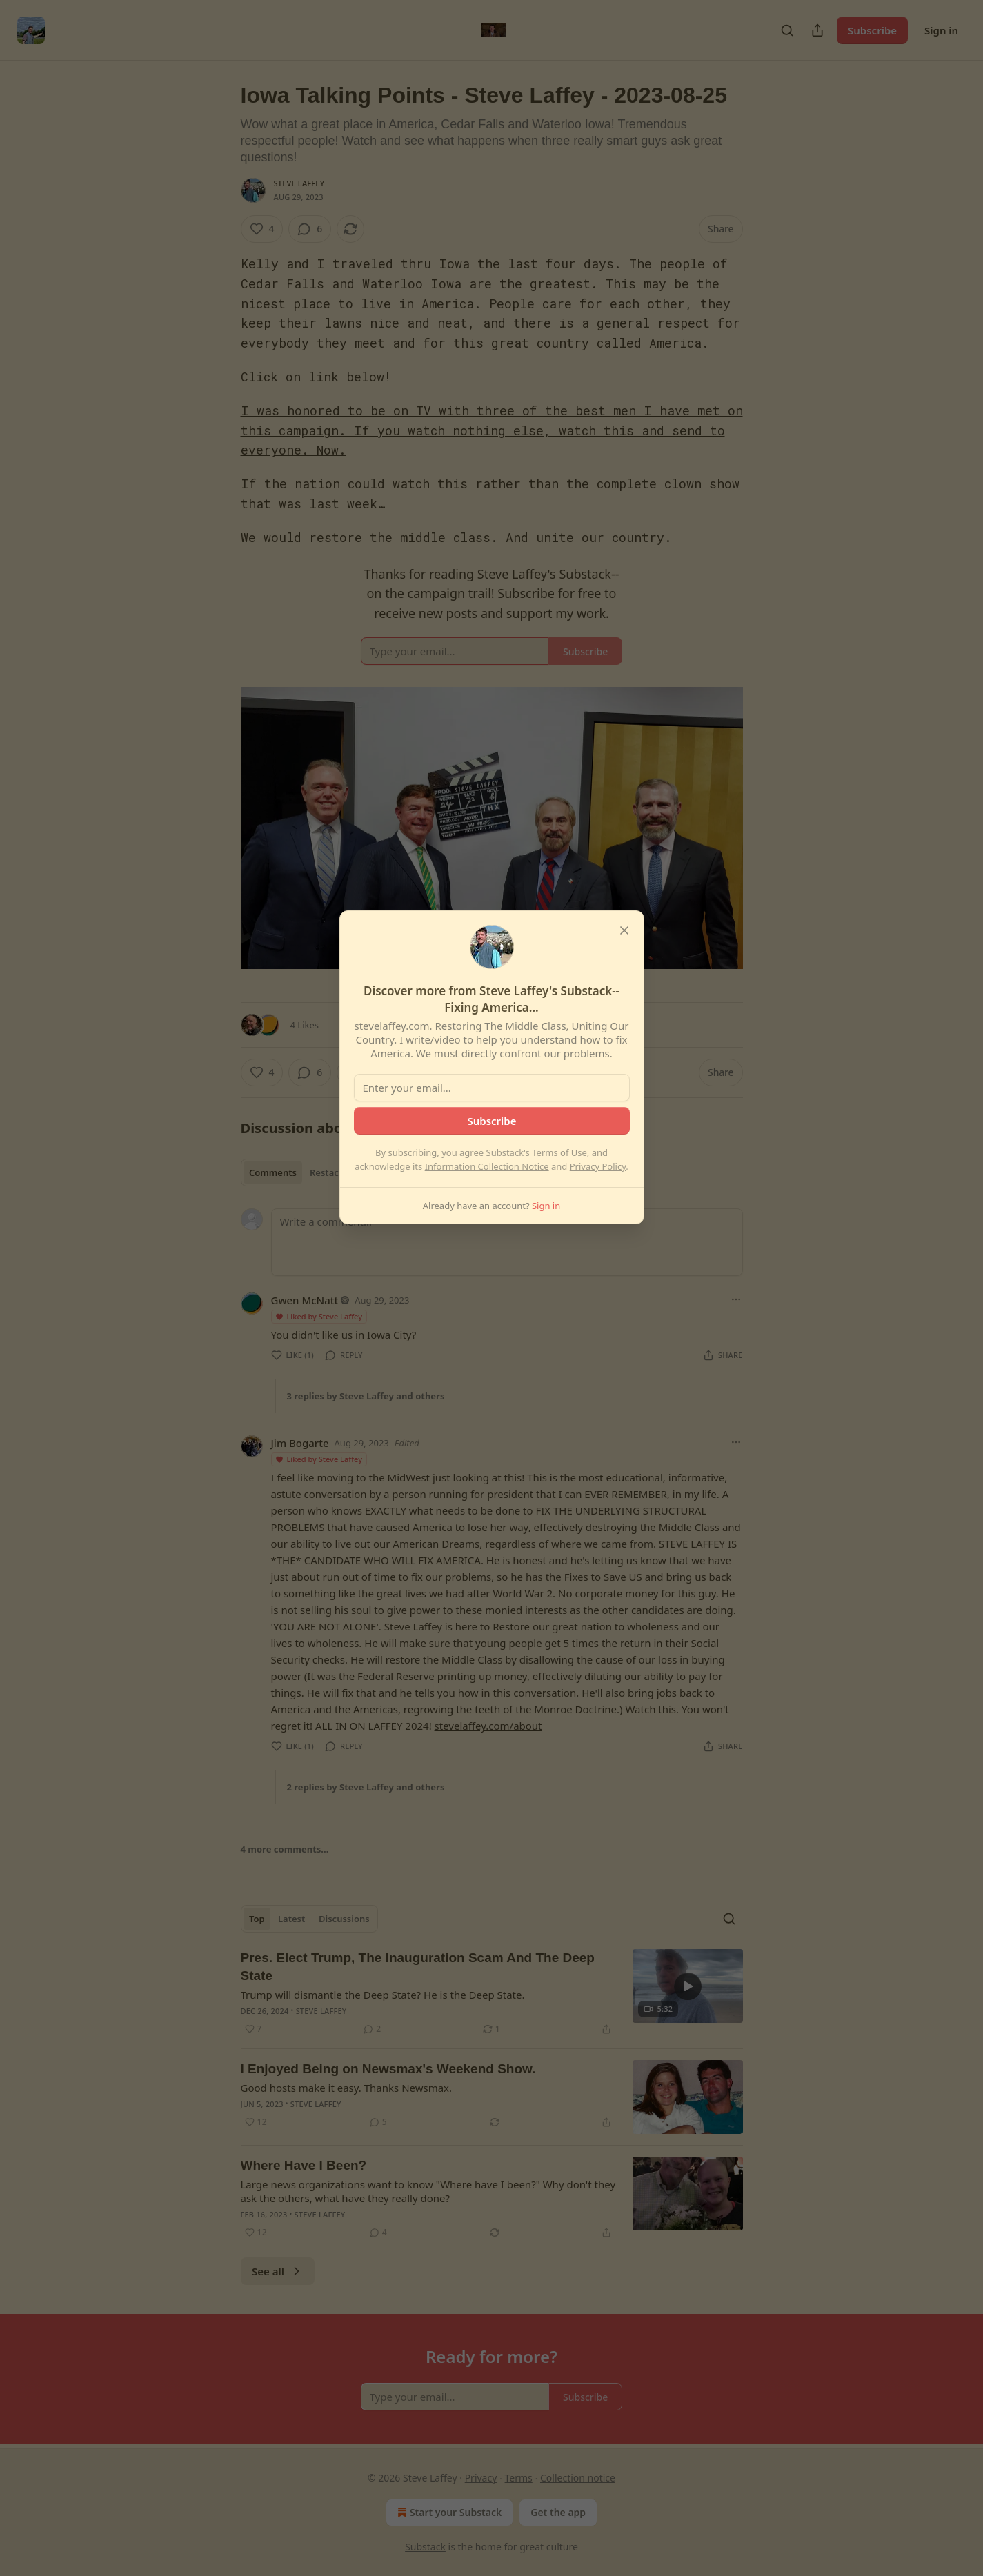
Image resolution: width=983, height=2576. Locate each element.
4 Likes (304, 1025)
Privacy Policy (598, 1166)
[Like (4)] (262, 229)
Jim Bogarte (300, 1443)
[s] (688, 1986)
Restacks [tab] (329, 1172)
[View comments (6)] (309, 229)
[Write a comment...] (507, 1242)
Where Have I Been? (304, 2165)
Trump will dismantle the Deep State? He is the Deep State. (383, 1994)
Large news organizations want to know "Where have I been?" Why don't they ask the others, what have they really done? (428, 2191)
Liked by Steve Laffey (319, 1316)
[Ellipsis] (736, 1299)
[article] (491, 1993)
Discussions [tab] (344, 1919)
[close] (624, 930)
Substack (425, 2546)
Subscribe (872, 30)
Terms (519, 2477)
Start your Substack (448, 2512)
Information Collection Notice (487, 1166)
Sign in (941, 30)
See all (278, 2271)
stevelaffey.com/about (488, 1726)
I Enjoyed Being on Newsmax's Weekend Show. (388, 2068)
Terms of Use (559, 1152)
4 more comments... (285, 1849)
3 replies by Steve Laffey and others (366, 1396)
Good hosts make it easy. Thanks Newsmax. (347, 2088)
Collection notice (577, 2477)
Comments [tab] (273, 1172)
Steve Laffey (299, 183)
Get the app (558, 2512)
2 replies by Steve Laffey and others (366, 1787)
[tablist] (299, 1172)
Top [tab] (257, 1919)
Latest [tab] (291, 1919)
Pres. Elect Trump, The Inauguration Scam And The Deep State (418, 1966)
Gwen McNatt (305, 1300)
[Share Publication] (817, 30)
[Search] (787, 30)
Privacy (481, 2477)
